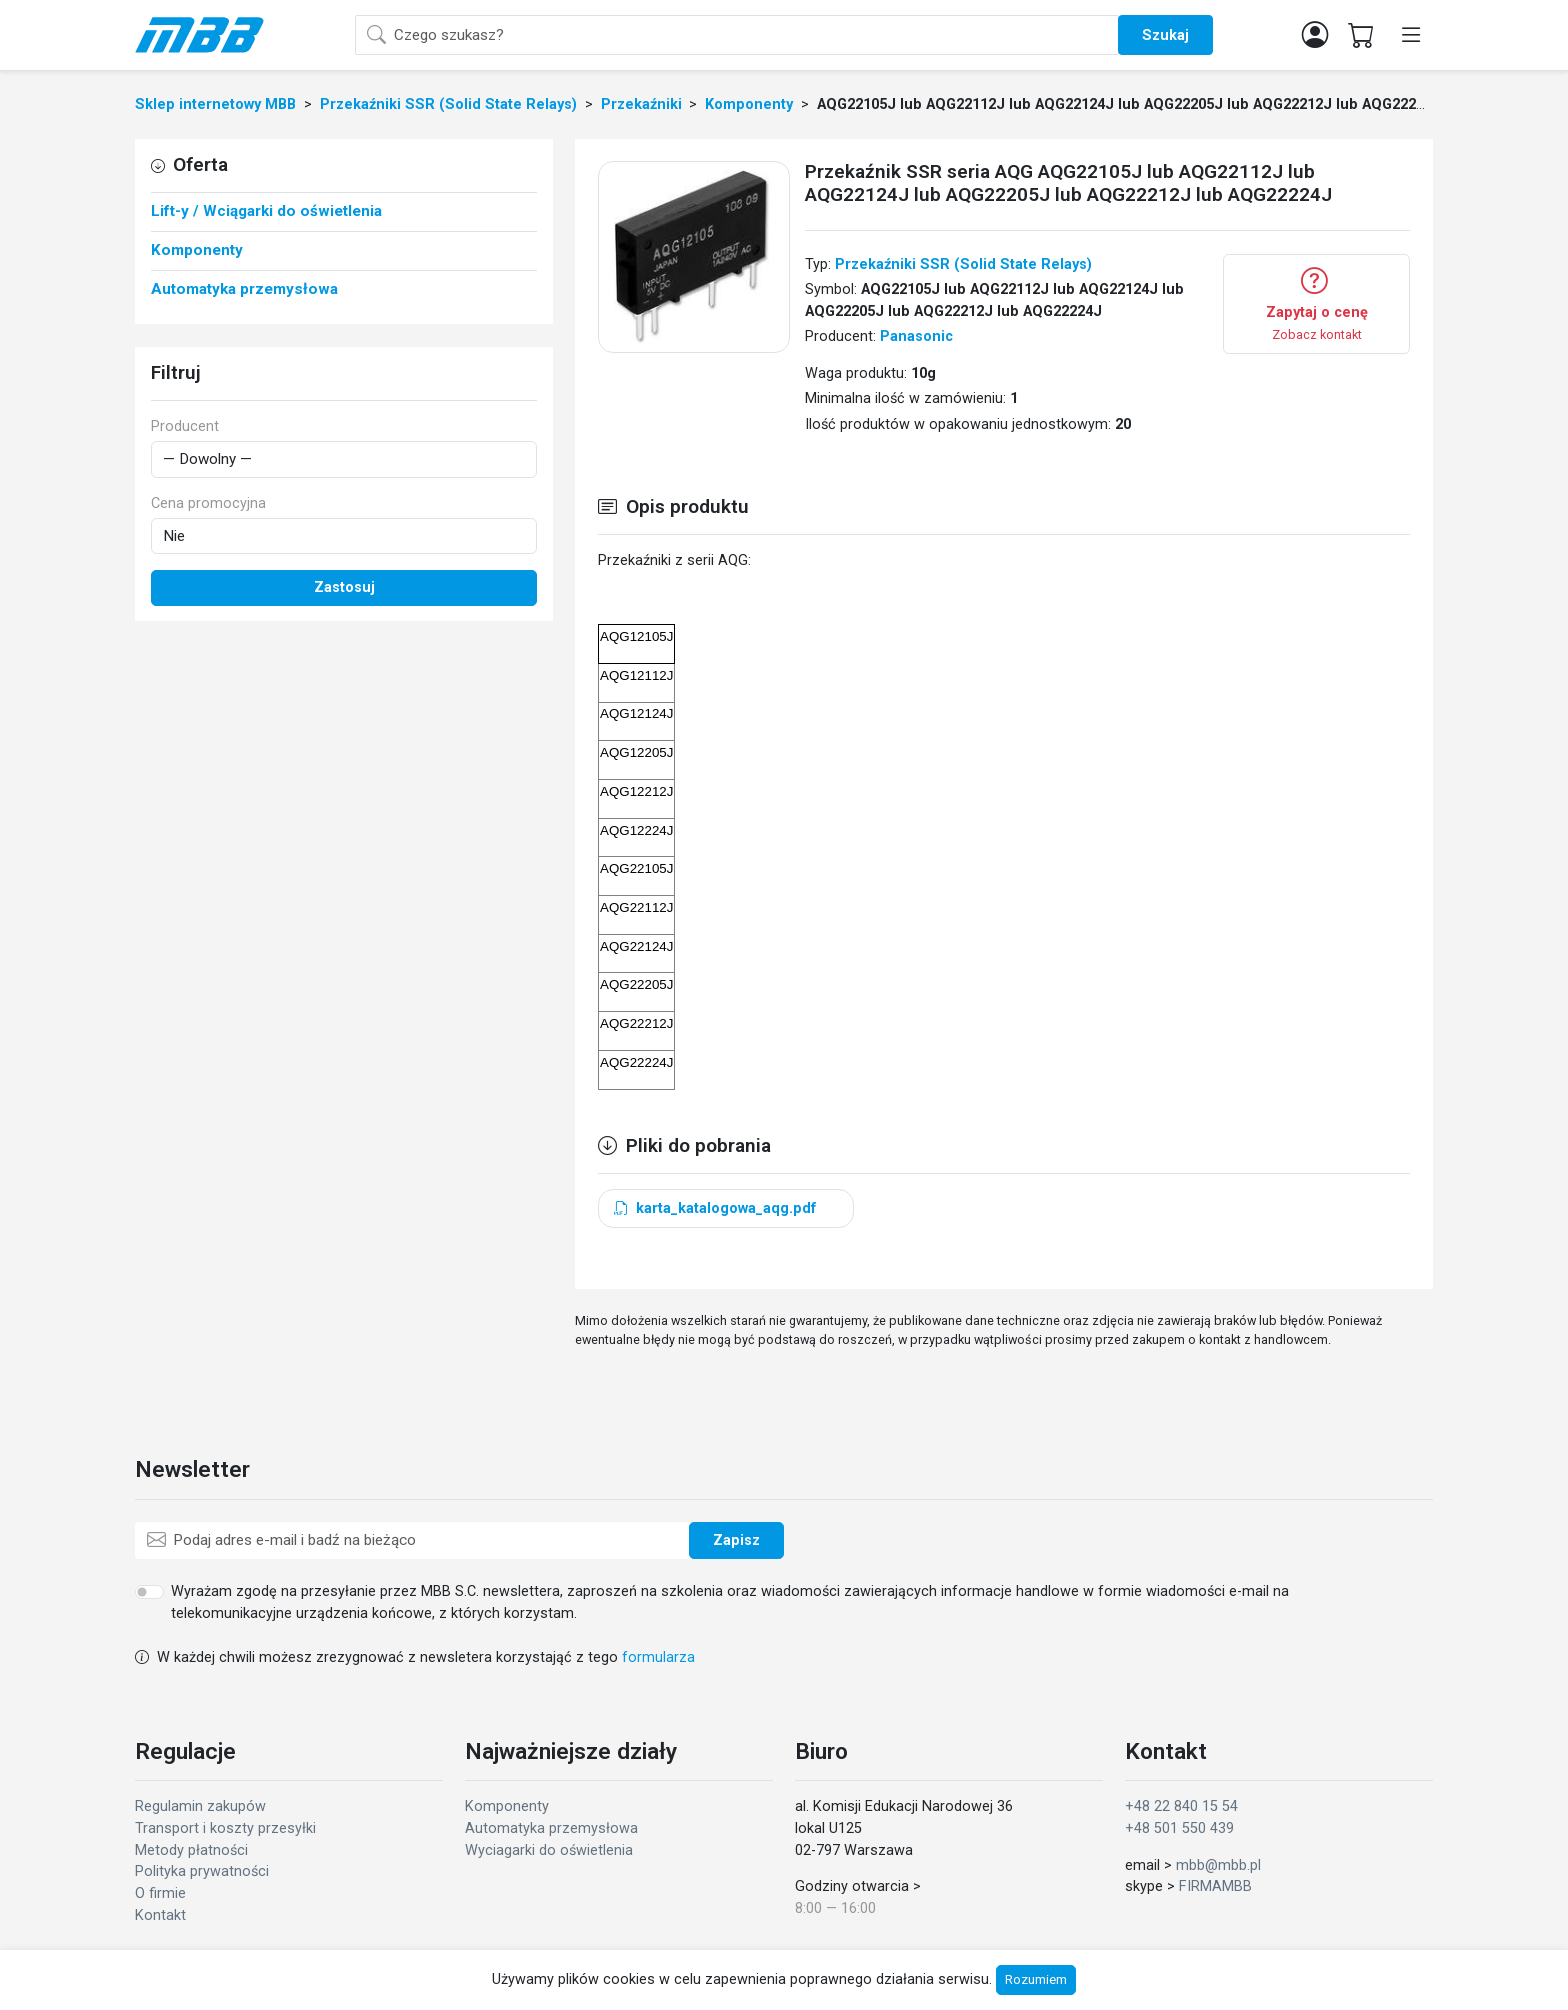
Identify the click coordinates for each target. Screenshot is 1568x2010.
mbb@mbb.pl (1218, 1865)
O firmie (160, 1893)
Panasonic (916, 336)
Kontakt (160, 1915)
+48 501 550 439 (1179, 1828)
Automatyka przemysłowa (551, 1828)
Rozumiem (1036, 1979)
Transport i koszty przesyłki (225, 1828)
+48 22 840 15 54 (1181, 1806)
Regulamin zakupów (200, 1806)
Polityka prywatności (202, 1871)
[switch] (149, 1592)
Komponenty (507, 1806)
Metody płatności (191, 1850)
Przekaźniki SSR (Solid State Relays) (963, 264)
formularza (658, 1657)
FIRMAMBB (1215, 1886)
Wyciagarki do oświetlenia (549, 1850)
